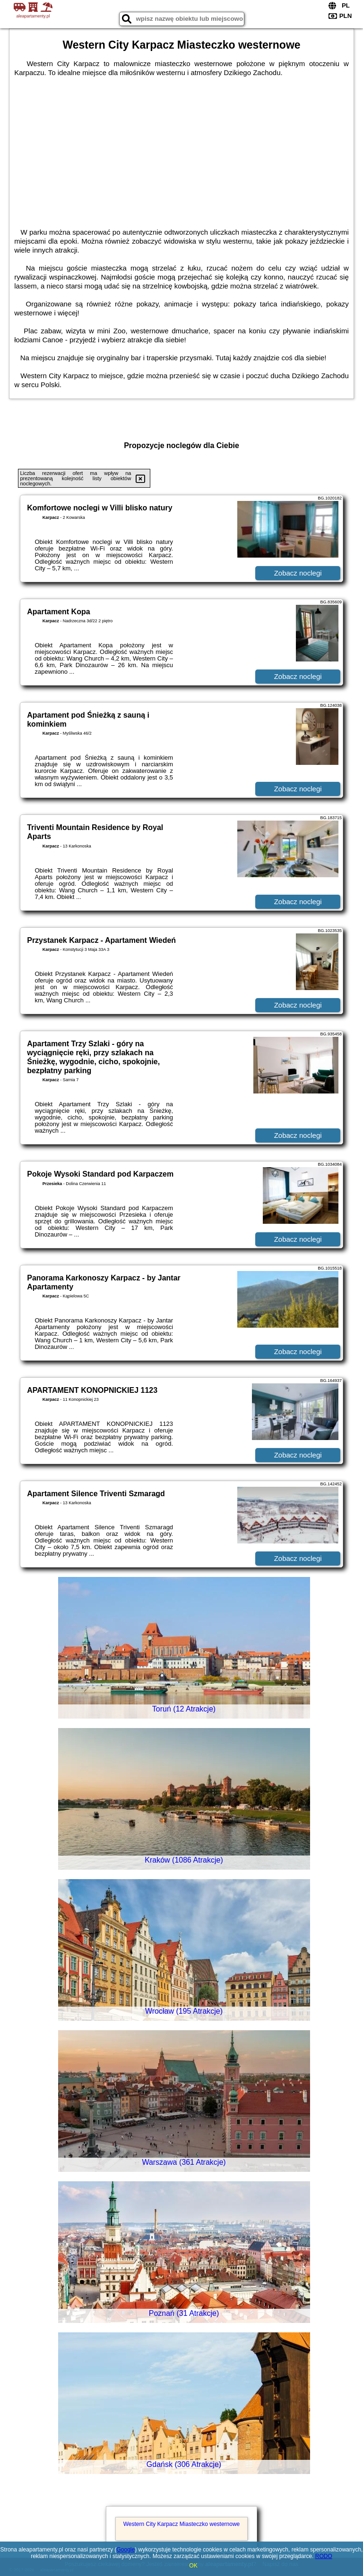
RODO (323, 2556)
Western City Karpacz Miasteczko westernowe (181, 2524)
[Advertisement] (181, 148)
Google (125, 2549)
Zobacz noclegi (298, 573)
